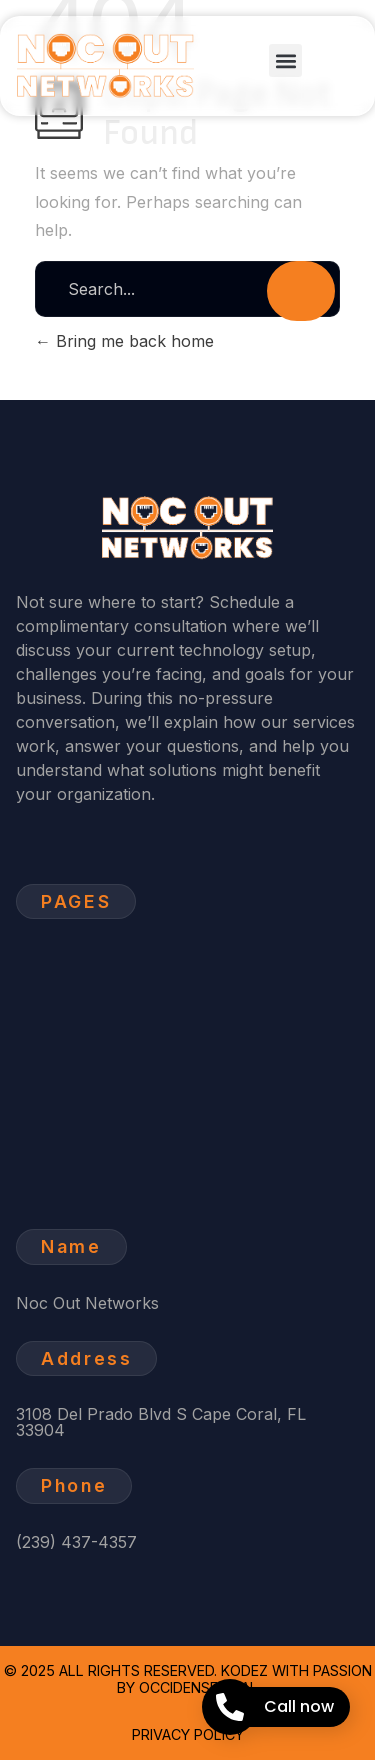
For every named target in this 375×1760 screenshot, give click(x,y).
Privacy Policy (188, 1734)
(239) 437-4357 (76, 1542)
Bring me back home (124, 341)
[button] (285, 60)
